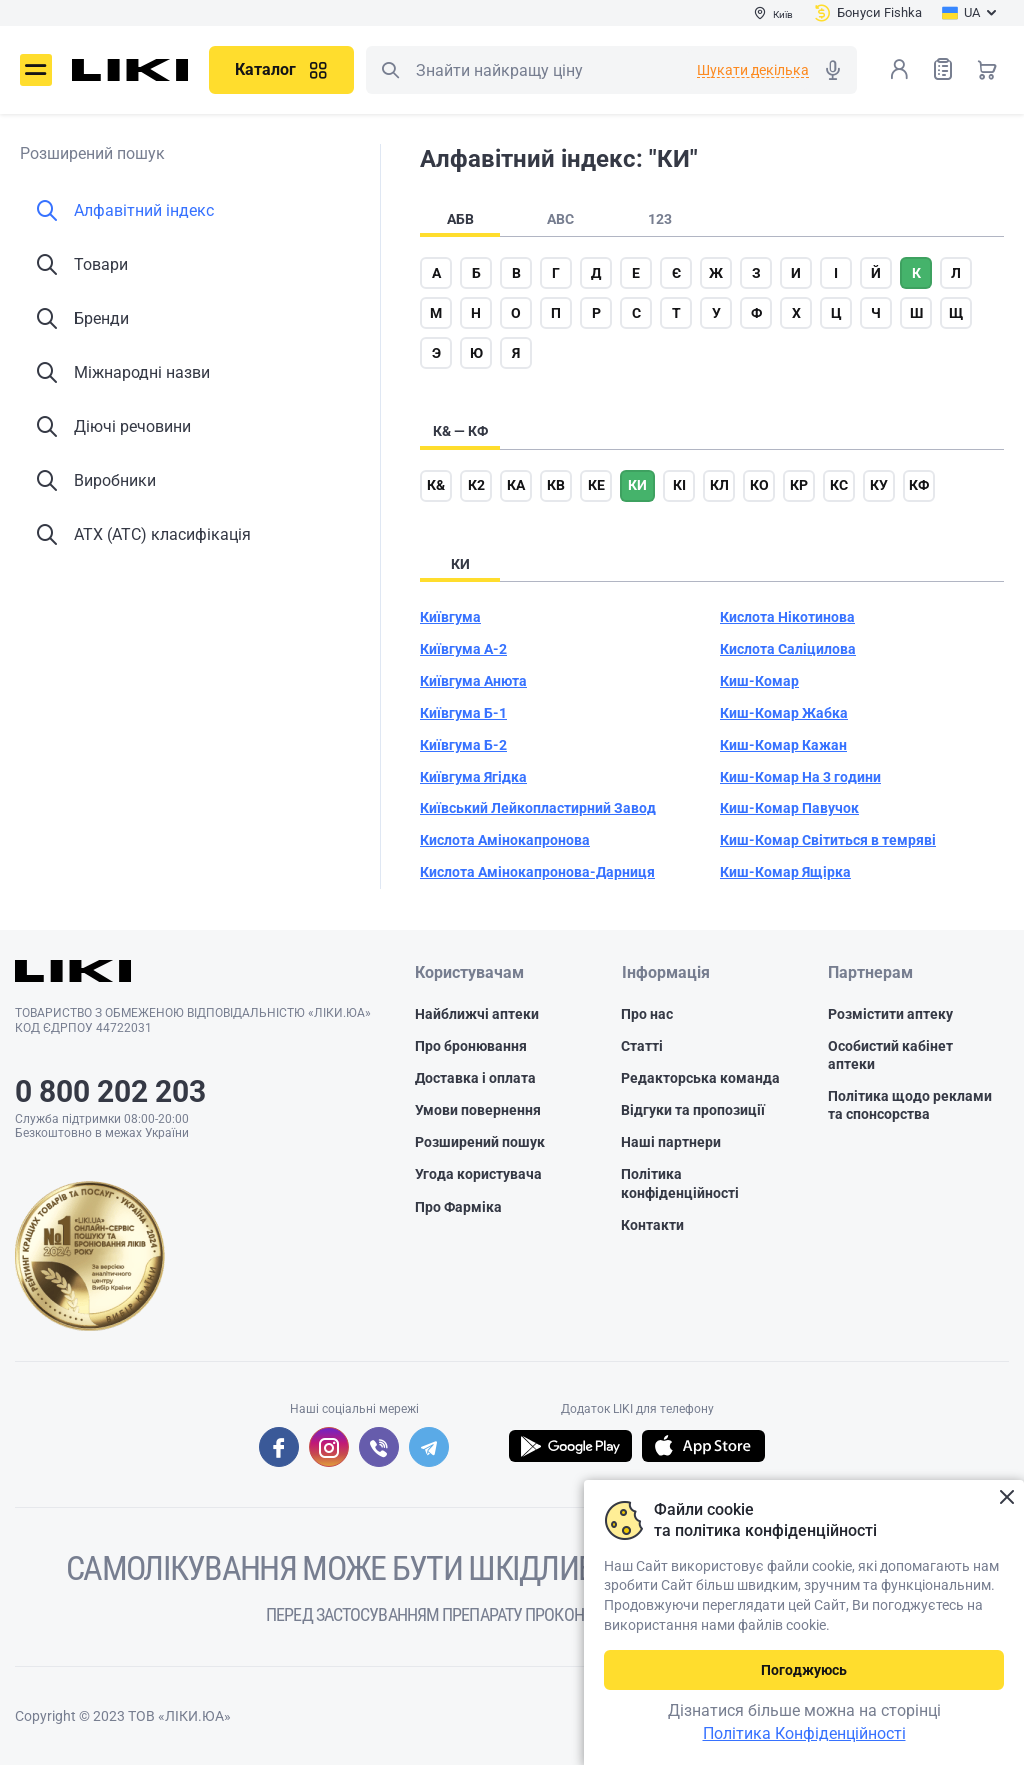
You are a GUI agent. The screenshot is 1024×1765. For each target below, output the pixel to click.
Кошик (987, 69)
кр (799, 485)
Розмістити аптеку (890, 1014)
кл (719, 485)
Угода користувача (478, 1175)
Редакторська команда (700, 1078)
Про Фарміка (458, 1207)
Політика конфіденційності (680, 1184)
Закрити (1006, 1497)
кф (919, 485)
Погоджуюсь (804, 1670)
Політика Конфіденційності (804, 1733)
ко (759, 485)
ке (596, 485)
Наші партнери (671, 1142)
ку (879, 485)
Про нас (647, 1014)
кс (839, 485)
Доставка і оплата (475, 1078)
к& (436, 485)
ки (637, 485)
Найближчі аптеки (477, 1014)
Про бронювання (471, 1046)
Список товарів (943, 68)
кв (556, 485)
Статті (642, 1046)
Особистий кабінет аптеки (890, 1055)
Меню (36, 70)
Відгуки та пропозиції (693, 1110)
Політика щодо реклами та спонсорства (910, 1105)
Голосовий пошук (833, 70)
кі (679, 485)
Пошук (390, 70)
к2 (476, 485)
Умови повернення (478, 1110)
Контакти (652, 1225)
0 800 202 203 (110, 1091)
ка (516, 485)
